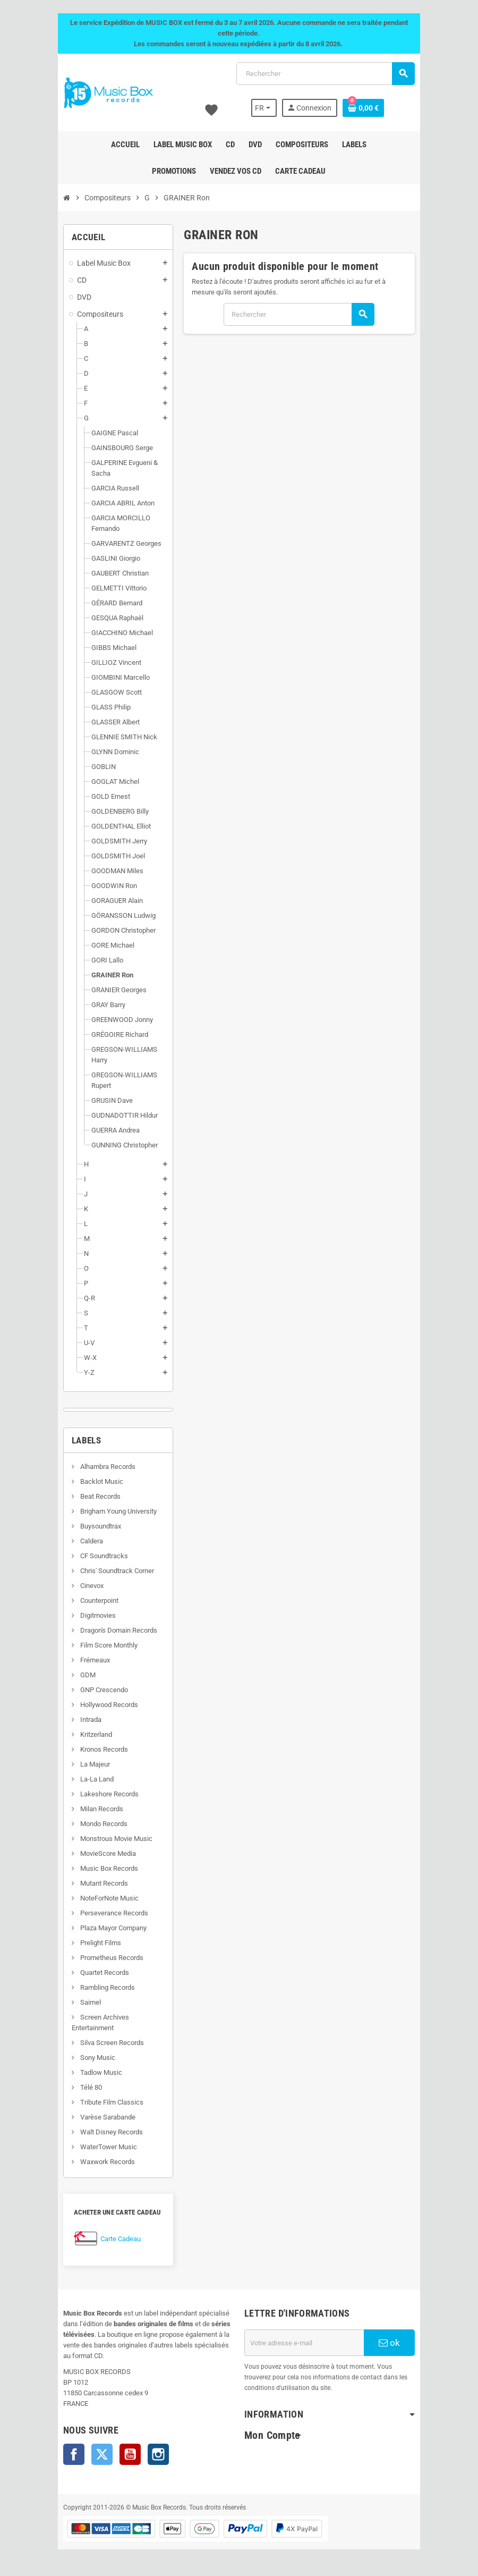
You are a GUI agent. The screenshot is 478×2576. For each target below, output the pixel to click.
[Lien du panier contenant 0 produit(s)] (373, 108)
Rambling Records (97, 1987)
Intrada (80, 1720)
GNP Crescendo (93, 1690)
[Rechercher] (328, 73)
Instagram (148, 2454)
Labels (76, 1440)
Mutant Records (93, 1883)
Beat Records (89, 1496)
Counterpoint (88, 1600)
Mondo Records (93, 1824)
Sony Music (87, 2058)
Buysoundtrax (90, 1526)
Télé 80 (80, 2087)
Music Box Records (98, 1868)
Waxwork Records (97, 2162)
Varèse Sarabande (97, 2117)
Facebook (63, 2454)
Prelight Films (90, 1943)
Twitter (92, 2454)
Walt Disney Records (101, 2132)
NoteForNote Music (99, 1898)
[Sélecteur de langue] (273, 108)
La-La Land (86, 1779)
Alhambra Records (97, 1467)
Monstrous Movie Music (105, 1839)
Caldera (81, 1541)
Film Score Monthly (98, 1645)
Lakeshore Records (99, 1794)
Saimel (80, 2002)
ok (397, 2342)
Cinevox (81, 1586)
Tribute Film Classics (101, 2102)
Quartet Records (94, 1973)
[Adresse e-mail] (307, 2342)
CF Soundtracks (93, 1556)
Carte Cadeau (110, 2239)
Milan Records (91, 1809)
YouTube (120, 2454)
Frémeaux (84, 1660)
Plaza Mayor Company (102, 1928)
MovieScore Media (97, 1853)
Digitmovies (87, 1615)
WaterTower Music (98, 2147)
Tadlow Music (90, 2072)
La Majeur (84, 1764)
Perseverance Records (103, 1913)
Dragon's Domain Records (108, 1630)
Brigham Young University (108, 1511)
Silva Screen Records (101, 2043)
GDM (77, 1675)
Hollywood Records (98, 1705)
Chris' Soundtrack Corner (106, 1571)
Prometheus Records (101, 1958)
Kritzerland (85, 1734)
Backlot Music (91, 1481)
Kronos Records (93, 1749)
